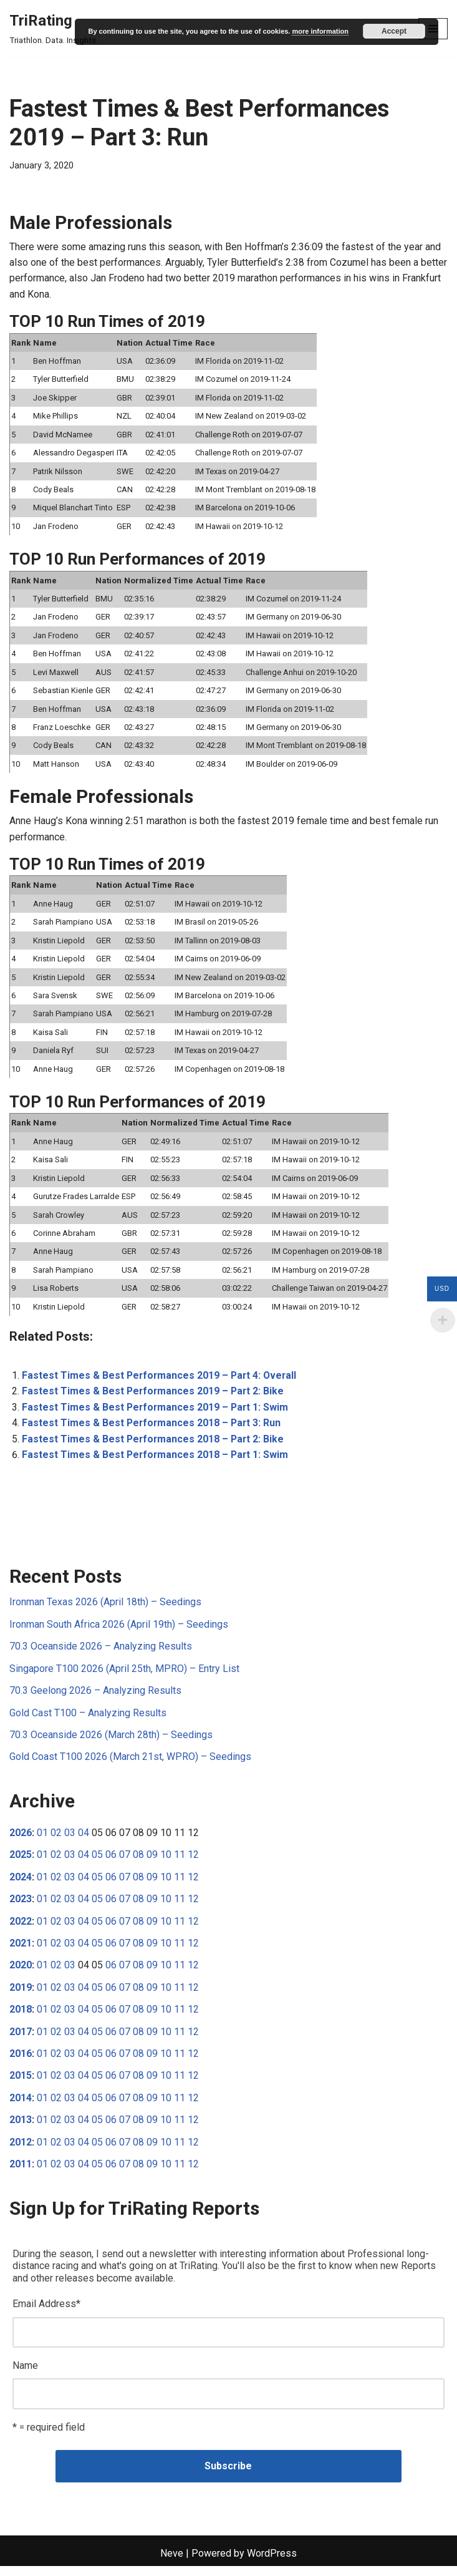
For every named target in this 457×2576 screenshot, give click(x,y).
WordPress (272, 2563)
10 (165, 1862)
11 (179, 1862)
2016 (20, 2062)
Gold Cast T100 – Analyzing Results (87, 1720)
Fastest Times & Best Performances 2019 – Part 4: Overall (161, 1381)
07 (124, 1862)
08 (138, 1862)
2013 (20, 2128)
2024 (20, 1884)
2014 (20, 2106)
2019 (20, 1995)
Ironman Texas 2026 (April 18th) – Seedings (105, 1609)
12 (193, 1862)
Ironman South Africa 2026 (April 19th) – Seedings (118, 1630)
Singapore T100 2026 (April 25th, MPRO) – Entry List (124, 1675)
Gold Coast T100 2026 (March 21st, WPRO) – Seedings (130, 1764)
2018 (20, 2017)
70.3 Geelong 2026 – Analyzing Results (95, 1697)
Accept (394, 31)
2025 (20, 1862)
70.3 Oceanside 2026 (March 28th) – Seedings (111, 1741)
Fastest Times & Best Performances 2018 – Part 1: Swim (156, 1461)
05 (97, 1862)
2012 (20, 2151)
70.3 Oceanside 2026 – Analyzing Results (100, 1653)
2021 (20, 1950)
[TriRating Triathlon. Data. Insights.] (53, 29)
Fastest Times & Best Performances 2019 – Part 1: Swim (156, 1413)
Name (25, 2375)
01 (42, 1839)
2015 (20, 2084)
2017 (20, 2040)
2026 (20, 1839)
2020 (20, 1973)
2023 (20, 1906)
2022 (20, 1929)
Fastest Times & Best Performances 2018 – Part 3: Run (153, 1429)
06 (111, 1862)
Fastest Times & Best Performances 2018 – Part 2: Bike (154, 1445)
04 (83, 1839)
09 (152, 1862)
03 (69, 1839)
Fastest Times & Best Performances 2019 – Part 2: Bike (154, 1397)
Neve (171, 2563)
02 (56, 1839)
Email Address (46, 2313)
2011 (20, 2173)
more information (320, 31)
